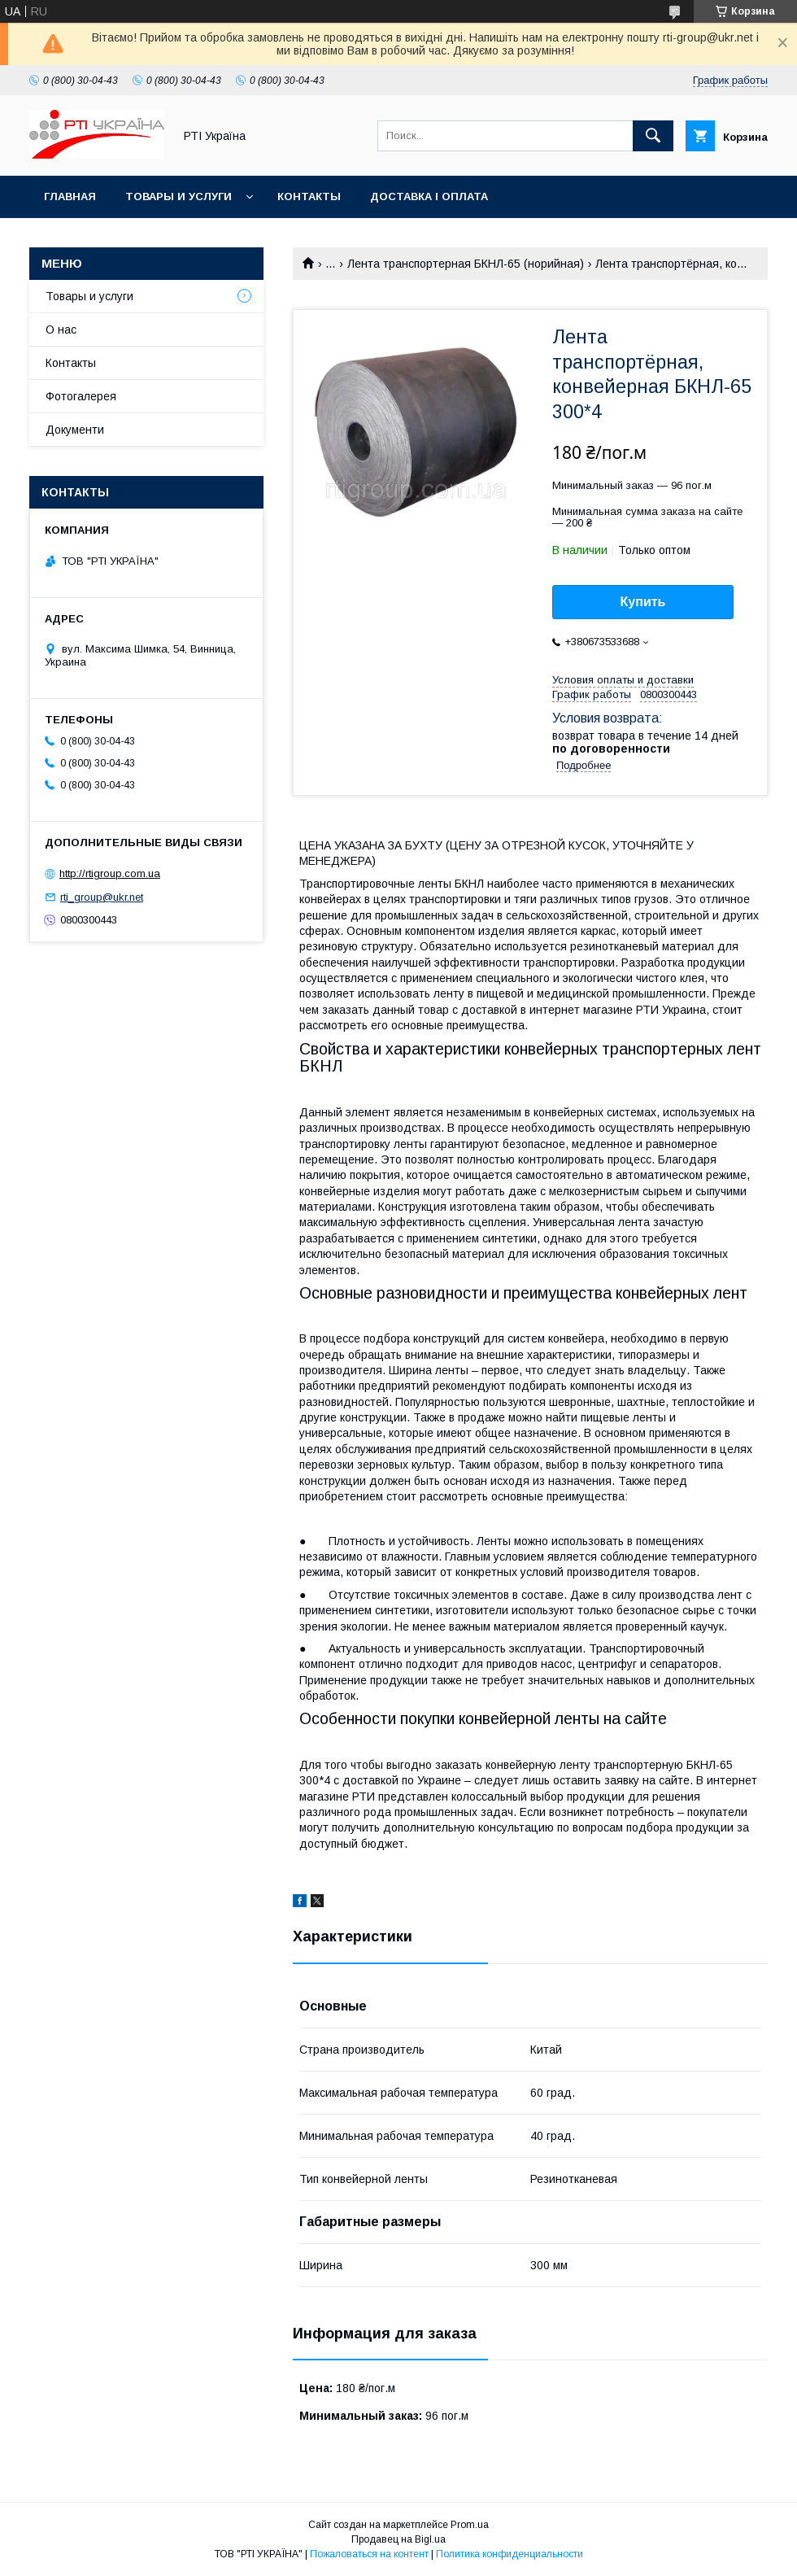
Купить (643, 602)
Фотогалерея (81, 396)
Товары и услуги (178, 196)
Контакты (309, 196)
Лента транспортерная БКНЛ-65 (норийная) (465, 263)
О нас (61, 329)
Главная (70, 196)
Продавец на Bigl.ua (398, 2539)
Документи (75, 429)
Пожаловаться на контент (369, 2554)
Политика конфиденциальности (509, 2554)
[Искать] (653, 135)
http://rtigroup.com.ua (109, 873)
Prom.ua (470, 2524)
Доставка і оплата (429, 196)
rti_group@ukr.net (101, 897)
